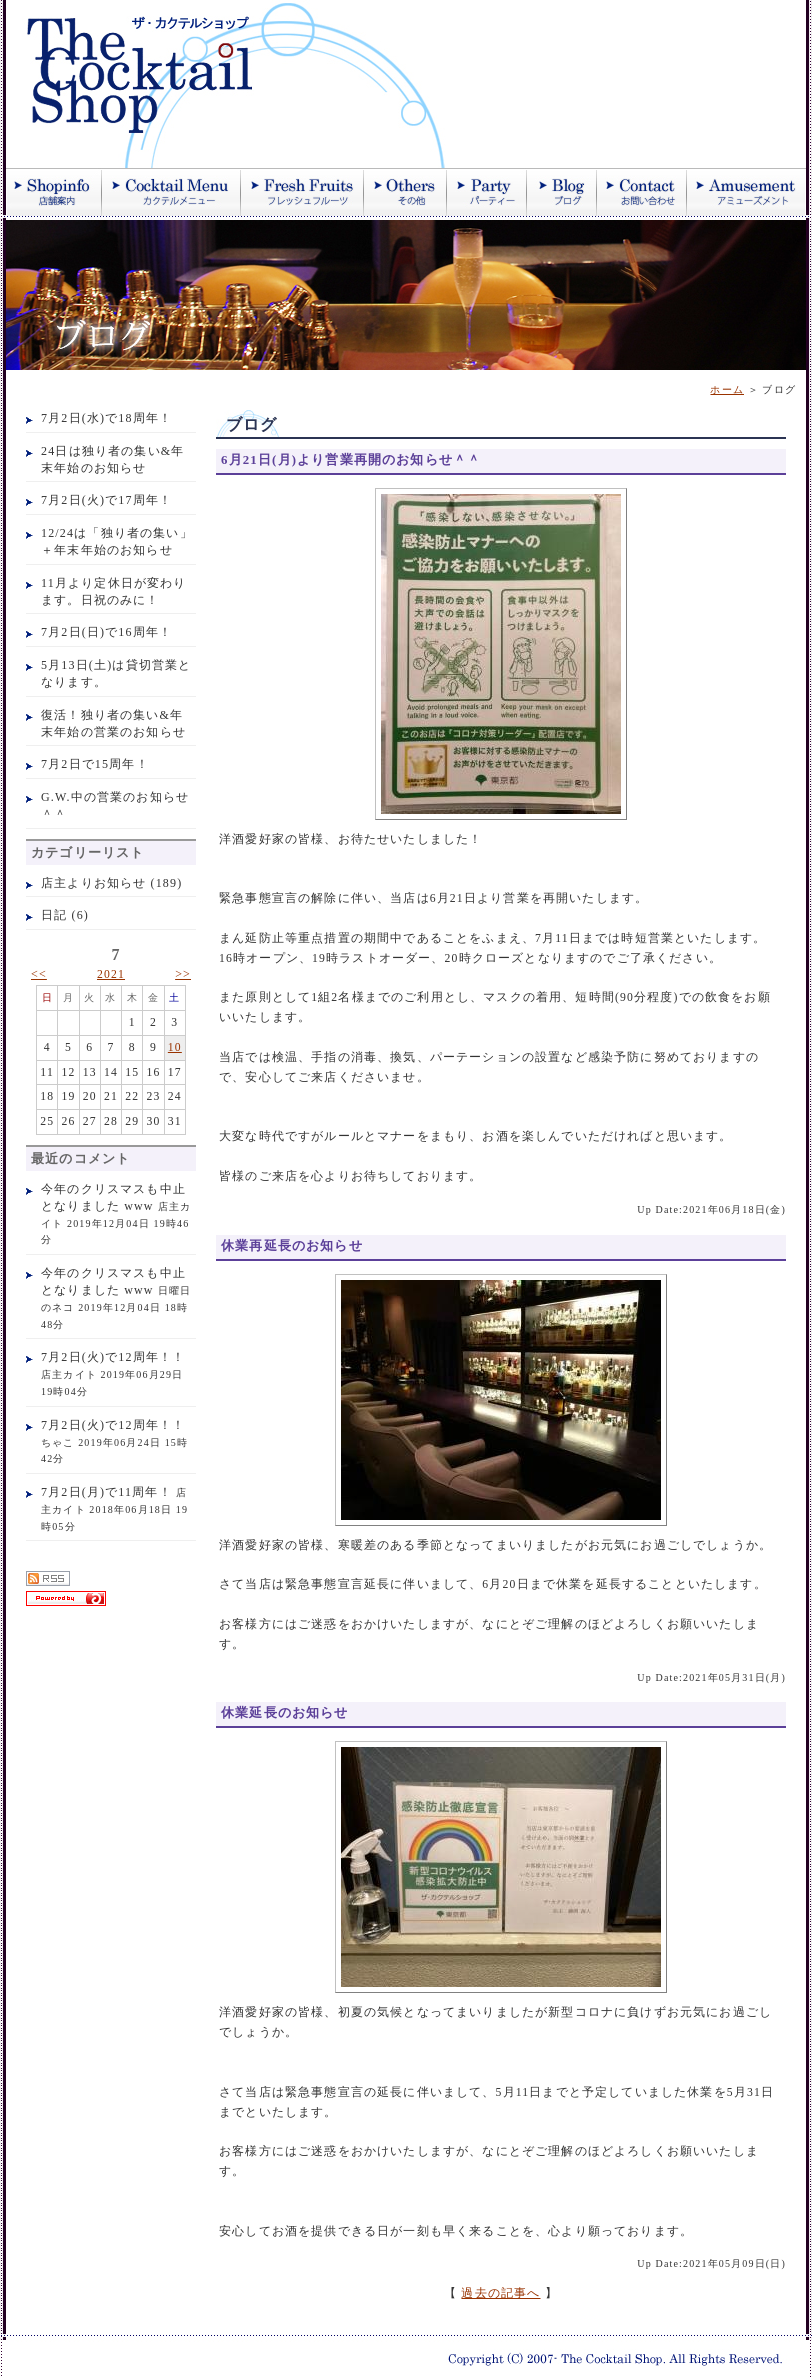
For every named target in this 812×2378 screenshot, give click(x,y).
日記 (54, 915)
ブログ (562, 192)
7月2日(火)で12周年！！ (113, 1357)
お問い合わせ (642, 192)
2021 (111, 974)
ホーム (727, 389)
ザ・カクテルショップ (246, 84)
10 (175, 1047)
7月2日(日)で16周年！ (106, 632)
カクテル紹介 (171, 192)
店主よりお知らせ (93, 883)
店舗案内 (54, 192)
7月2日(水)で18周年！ (106, 418)
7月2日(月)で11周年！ (106, 1492)
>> (183, 974)
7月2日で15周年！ (95, 764)
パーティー (487, 192)
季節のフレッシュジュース (302, 192)
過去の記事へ (500, 2293)
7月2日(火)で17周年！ (106, 500)
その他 (405, 192)
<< (39, 974)
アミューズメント (746, 192)
